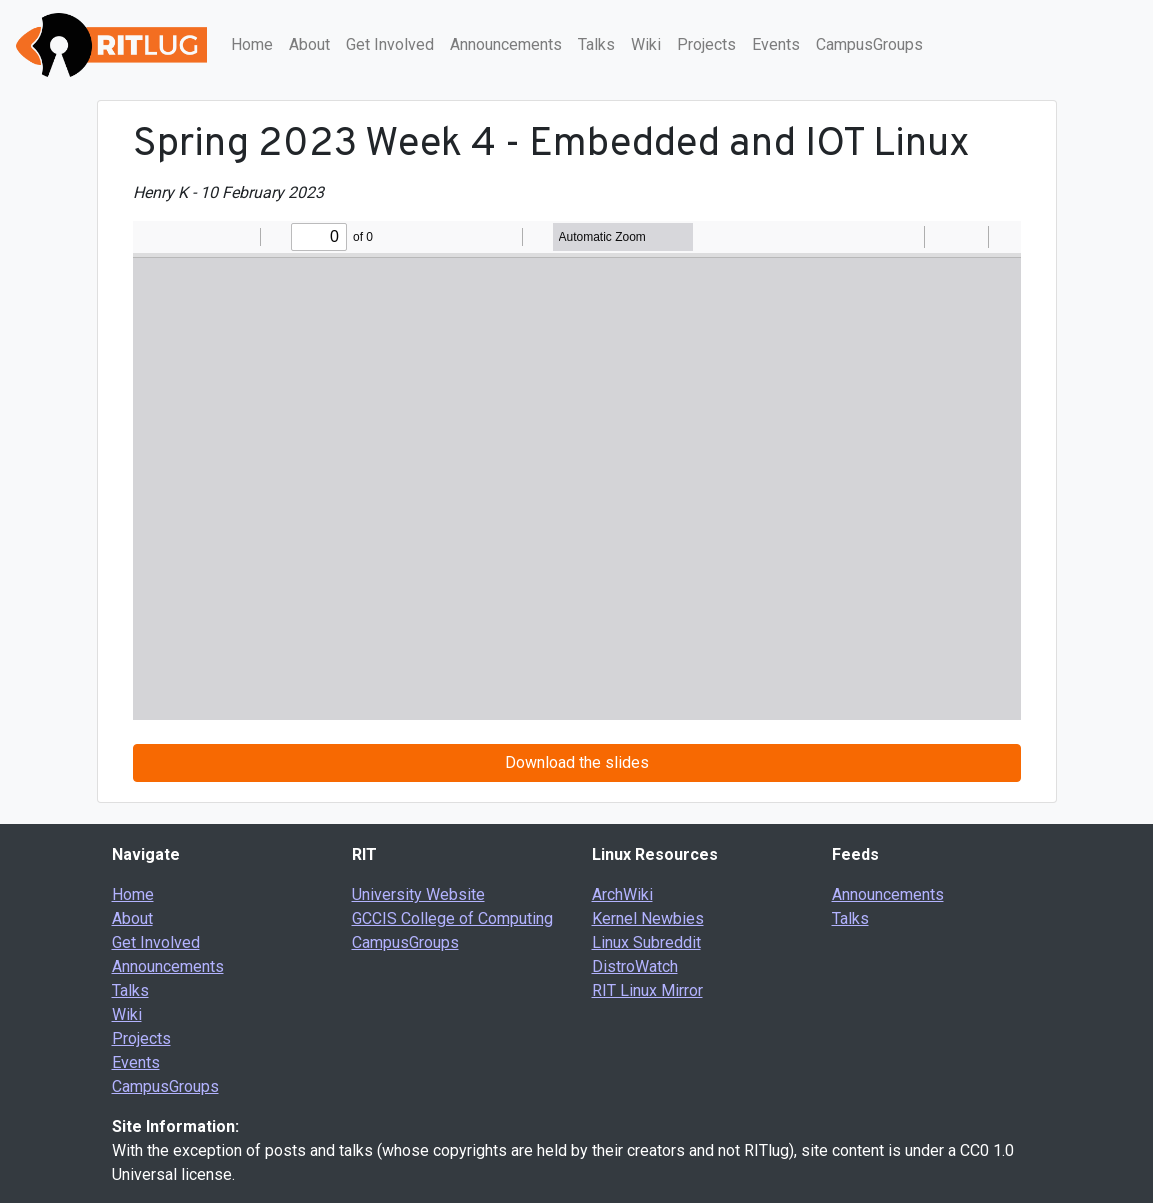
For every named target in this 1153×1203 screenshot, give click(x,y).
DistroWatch (635, 966)
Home (252, 44)
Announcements (506, 44)
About (309, 44)
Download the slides (577, 762)
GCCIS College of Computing (452, 918)
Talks (596, 44)
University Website (418, 894)
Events (776, 44)
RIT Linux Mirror (647, 990)
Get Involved (390, 44)
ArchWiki (622, 894)
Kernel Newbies (648, 918)
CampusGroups (869, 44)
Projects (706, 44)
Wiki (646, 44)
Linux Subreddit (646, 942)
